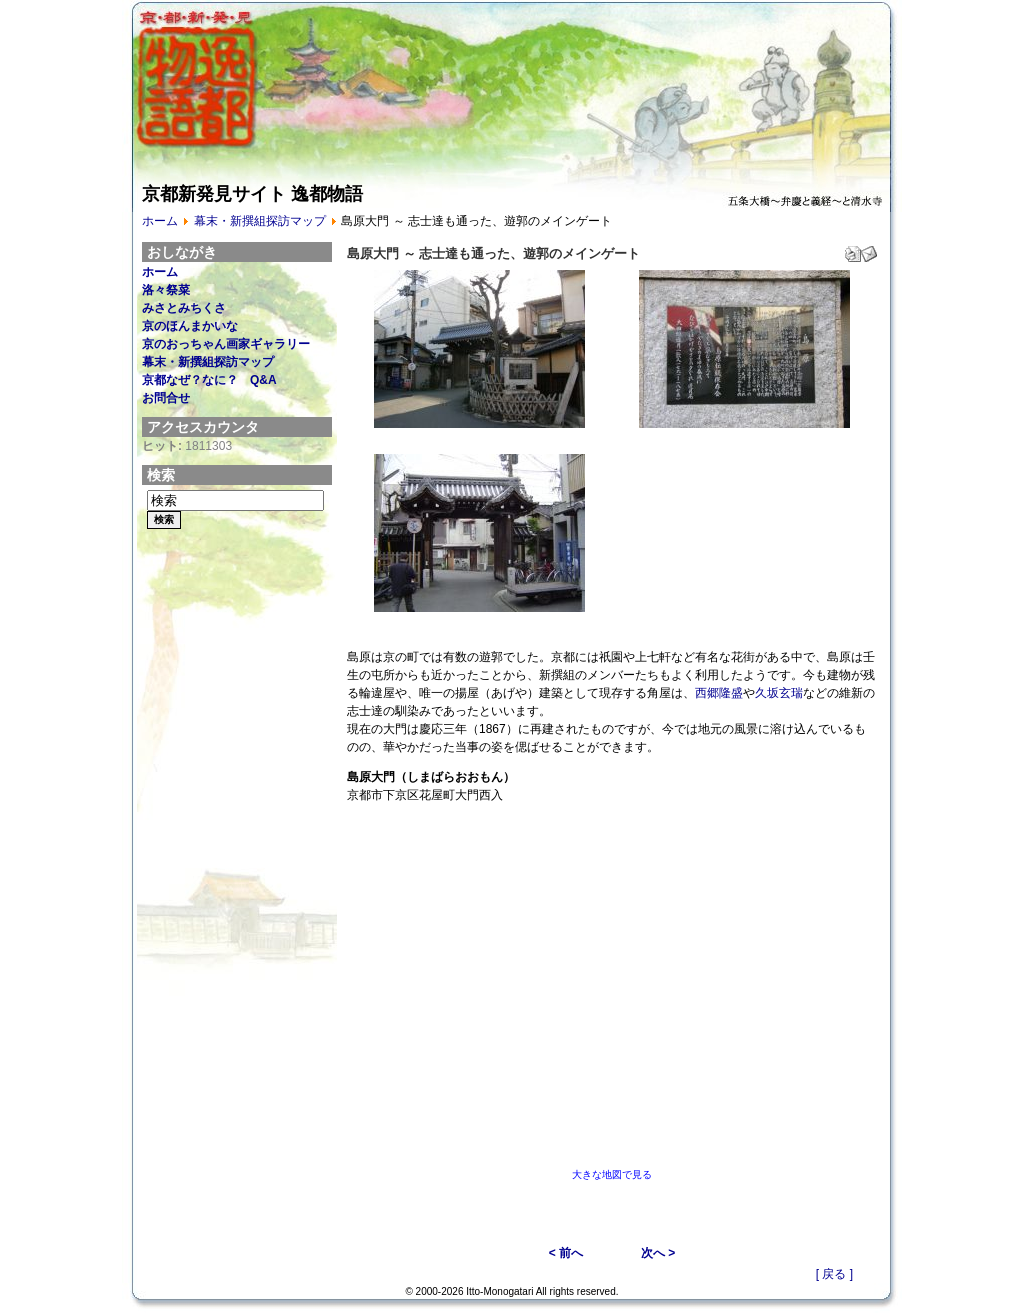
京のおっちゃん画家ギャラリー (226, 344)
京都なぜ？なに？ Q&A (209, 380)
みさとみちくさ (184, 308)
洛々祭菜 (166, 290)
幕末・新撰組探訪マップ (260, 221)
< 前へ (566, 1253)
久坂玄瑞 (779, 693)
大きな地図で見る (612, 1174)
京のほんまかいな (190, 326)
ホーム (160, 221)
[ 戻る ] (834, 1274)
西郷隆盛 (719, 693)
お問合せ (166, 398)
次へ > (658, 1253)
